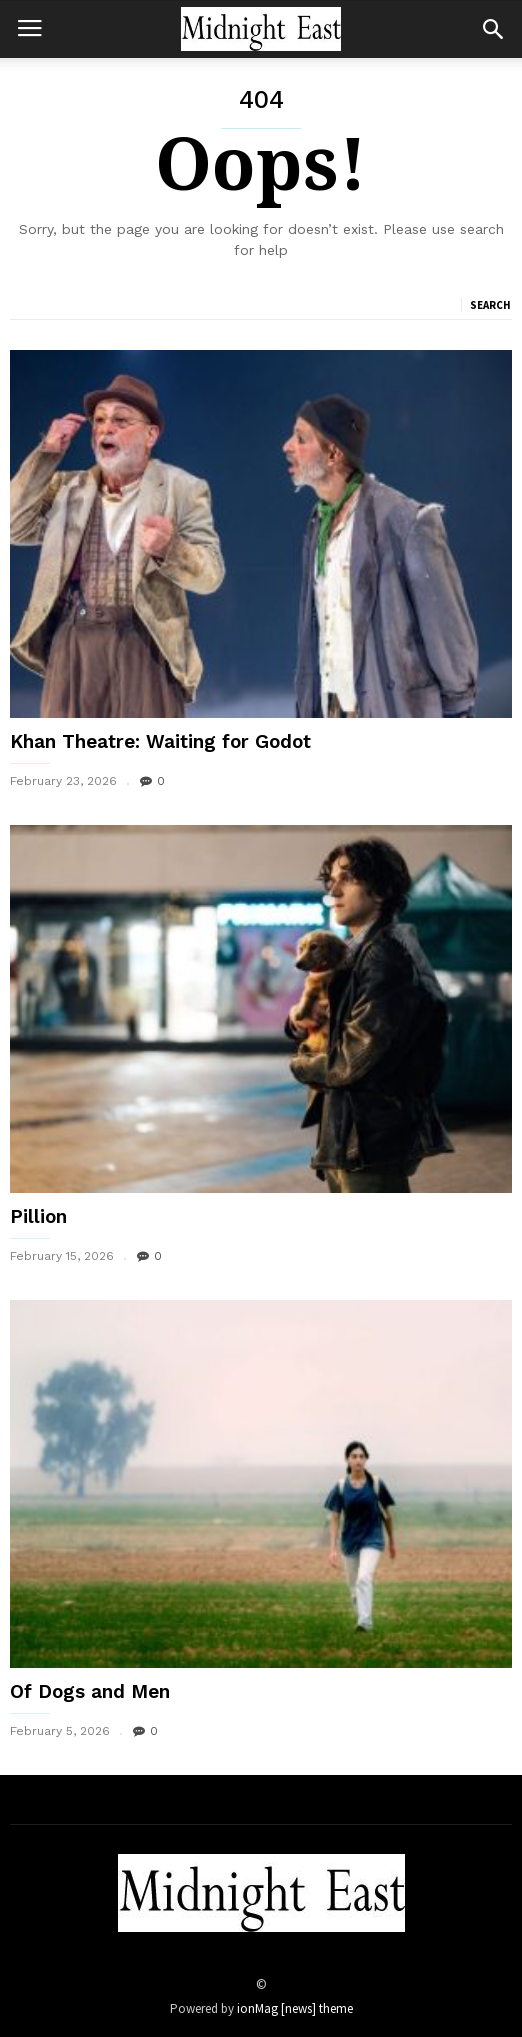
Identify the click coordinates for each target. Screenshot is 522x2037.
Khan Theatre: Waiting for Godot (160, 741)
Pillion (38, 1216)
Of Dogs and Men (90, 1691)
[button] (493, 29)
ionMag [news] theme (295, 2008)
